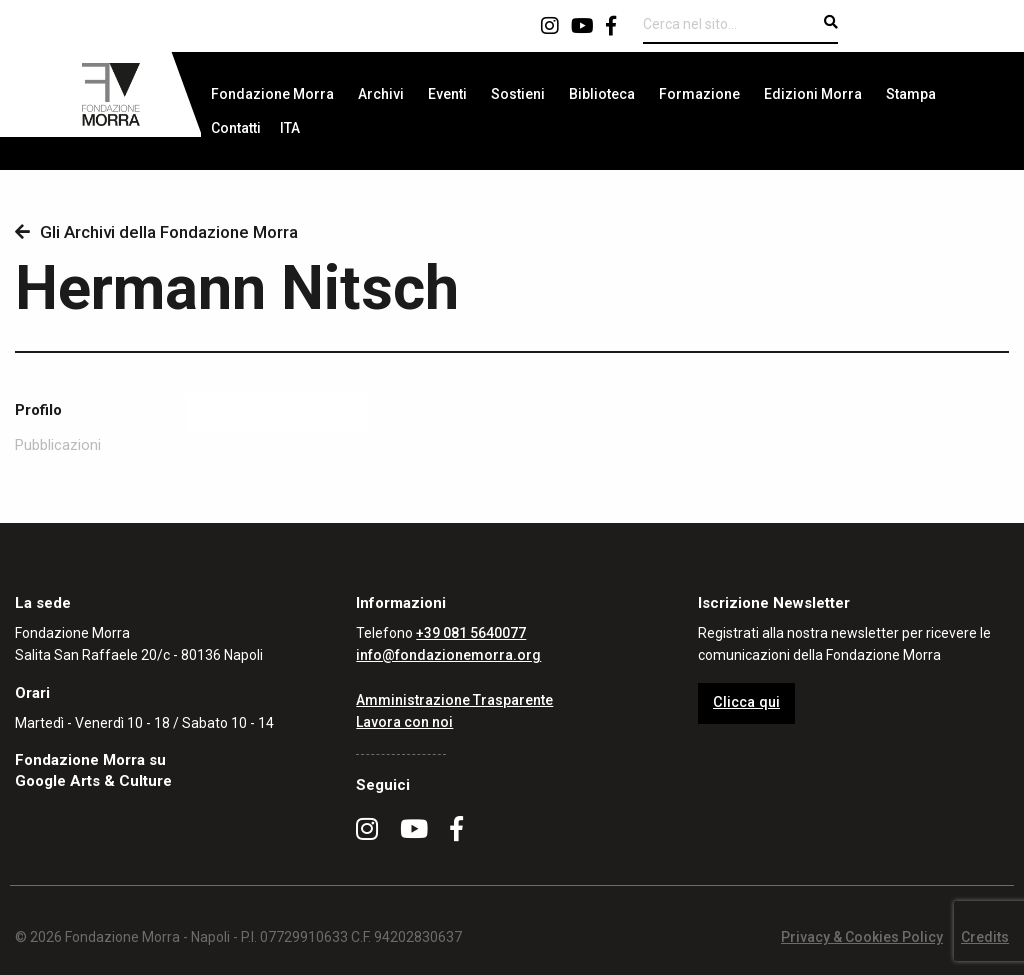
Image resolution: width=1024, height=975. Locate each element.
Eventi (447, 94)
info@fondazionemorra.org (448, 655)
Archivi (381, 94)
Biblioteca (602, 94)
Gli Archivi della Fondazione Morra (156, 232)
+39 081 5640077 (471, 633)
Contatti (236, 128)
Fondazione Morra (272, 94)
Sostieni (518, 94)
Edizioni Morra (813, 94)
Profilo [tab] (38, 410)
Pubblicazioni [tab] (58, 445)
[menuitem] (272, 94)
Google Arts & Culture (93, 781)
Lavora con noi (404, 722)
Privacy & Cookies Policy (862, 937)
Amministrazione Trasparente (454, 700)
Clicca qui (746, 702)
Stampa (911, 94)
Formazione (699, 94)
